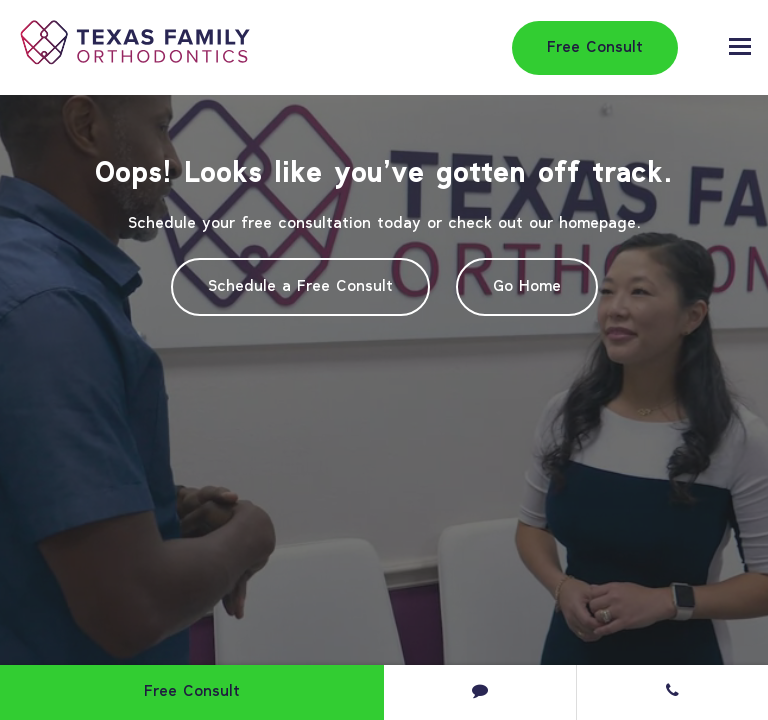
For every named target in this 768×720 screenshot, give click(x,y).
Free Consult (595, 48)
